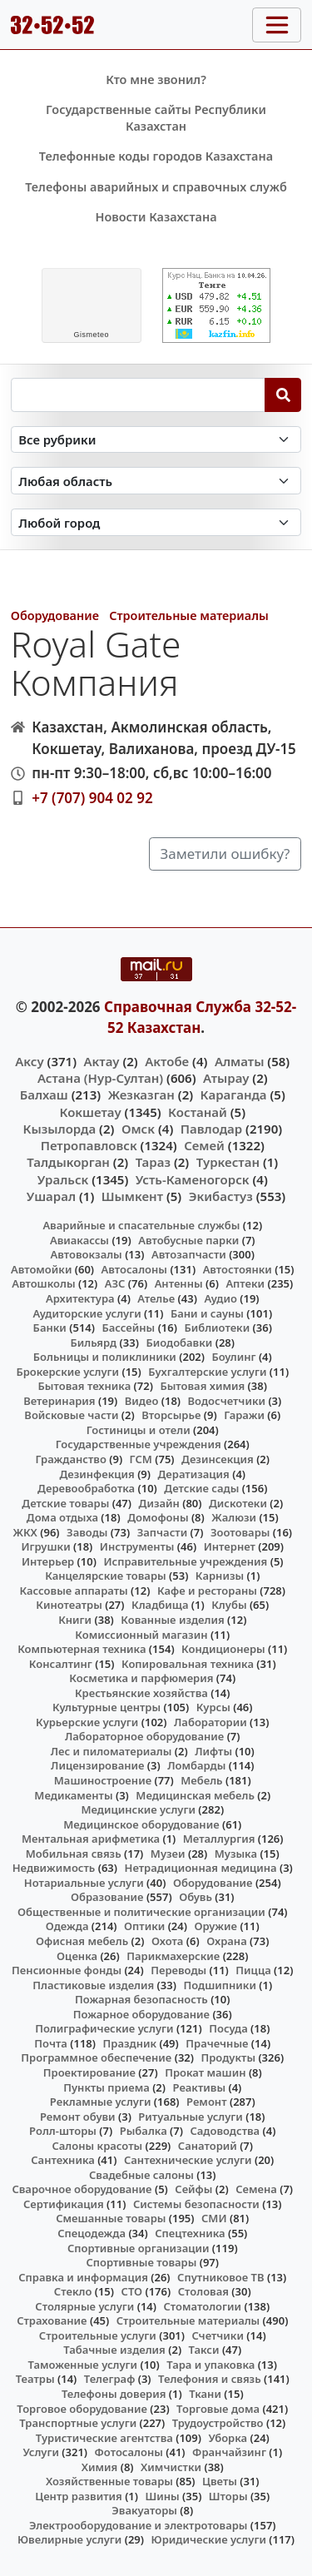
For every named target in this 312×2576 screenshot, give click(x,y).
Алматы (240, 1061)
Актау (102, 1061)
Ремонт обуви (78, 2116)
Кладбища (159, 1604)
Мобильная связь (73, 1853)
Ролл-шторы (63, 2130)
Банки (50, 1327)
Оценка (77, 1955)
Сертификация (63, 2203)
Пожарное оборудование (141, 2014)
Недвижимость (54, 1867)
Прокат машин (205, 2072)
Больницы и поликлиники (104, 1356)
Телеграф (110, 2378)
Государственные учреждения (138, 1444)
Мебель (201, 1780)
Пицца (252, 1970)
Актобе (167, 1061)
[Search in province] (156, 480)
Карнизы (220, 1575)
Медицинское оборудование (141, 1824)
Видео (142, 1400)
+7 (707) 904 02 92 (92, 797)
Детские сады (201, 1488)
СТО (132, 2291)
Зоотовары (240, 1532)
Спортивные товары (141, 2262)
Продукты (228, 2057)
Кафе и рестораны (207, 1590)
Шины (163, 2496)
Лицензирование (97, 1765)
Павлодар (211, 1128)
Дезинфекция (96, 1474)
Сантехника (63, 2159)
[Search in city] (156, 522)
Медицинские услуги (138, 1809)
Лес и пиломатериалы (111, 1751)
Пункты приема (106, 2087)
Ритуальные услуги (190, 2116)
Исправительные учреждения (185, 1561)
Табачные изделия (114, 2349)
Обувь (195, 1896)
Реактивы (199, 2087)
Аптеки (245, 1283)
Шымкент (132, 1196)
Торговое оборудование (82, 2408)
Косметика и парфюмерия (141, 1677)
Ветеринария (59, 1400)
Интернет (229, 1546)
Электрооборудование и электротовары (138, 2525)
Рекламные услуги (100, 2101)
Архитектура (80, 1298)
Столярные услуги (84, 2306)
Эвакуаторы (144, 2510)
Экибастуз (221, 1196)
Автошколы (43, 1283)
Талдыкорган (68, 1162)
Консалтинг (60, 1663)
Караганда (234, 1094)
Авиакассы (79, 1240)
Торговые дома (218, 2408)
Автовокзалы (86, 1254)
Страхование (52, 2320)
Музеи (168, 1853)
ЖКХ (24, 1532)
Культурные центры (106, 1707)
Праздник (130, 2043)
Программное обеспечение (96, 2057)
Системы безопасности (196, 2203)
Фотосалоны (129, 2451)
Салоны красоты (97, 2145)
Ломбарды (196, 1765)
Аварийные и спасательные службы (141, 1225)
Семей (204, 1145)
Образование (107, 1896)
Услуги (40, 2451)
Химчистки (171, 2466)
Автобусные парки (188, 1240)
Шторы (228, 2496)
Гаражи (244, 1414)
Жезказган (141, 1094)
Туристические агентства (104, 2437)
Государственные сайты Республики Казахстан (156, 118)
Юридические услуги (208, 2539)
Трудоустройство (218, 2422)
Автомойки (41, 1269)
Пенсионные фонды (66, 1970)
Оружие (215, 1925)
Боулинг (233, 1356)
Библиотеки (217, 1327)
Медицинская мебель (195, 1795)
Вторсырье (171, 1414)
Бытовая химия (202, 1385)
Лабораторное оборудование (144, 1736)
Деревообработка (86, 1488)
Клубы (228, 1604)
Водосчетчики (226, 1400)
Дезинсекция (217, 1459)
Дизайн (159, 1503)
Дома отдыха (62, 1517)
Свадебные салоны (141, 2174)
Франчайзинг (229, 2451)
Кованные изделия (172, 1619)
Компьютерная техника (81, 1648)
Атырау (226, 1078)
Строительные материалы (189, 615)
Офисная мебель (82, 1940)
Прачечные (217, 2043)
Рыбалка (143, 2130)
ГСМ (141, 1459)
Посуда (228, 2028)
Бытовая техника (84, 1385)
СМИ (214, 2218)
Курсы (213, 1707)
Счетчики (218, 2335)
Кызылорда (59, 1128)
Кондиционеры (223, 1648)
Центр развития (78, 2496)
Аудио (220, 1298)
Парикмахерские (173, 1955)
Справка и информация (83, 2277)
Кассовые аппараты (73, 1590)
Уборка (227, 2437)
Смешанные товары (111, 2218)
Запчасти (162, 1532)
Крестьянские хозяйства (141, 1692)
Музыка (236, 1853)
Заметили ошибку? (225, 853)
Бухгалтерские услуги (207, 1371)
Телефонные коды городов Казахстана (156, 156)
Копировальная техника (187, 1663)
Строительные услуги (97, 2335)
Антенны (179, 1283)
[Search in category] (156, 440)
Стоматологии (202, 2306)
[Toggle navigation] (276, 24)
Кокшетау (90, 1112)
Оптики (144, 1925)
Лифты (213, 1751)
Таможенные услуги (83, 2364)
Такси (204, 2349)
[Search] (283, 394)
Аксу (29, 1061)
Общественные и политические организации (141, 1911)
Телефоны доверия (114, 2393)
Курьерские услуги (87, 1722)
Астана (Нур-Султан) (100, 1078)
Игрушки (46, 1546)
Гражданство (70, 1459)
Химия (100, 2466)
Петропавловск (89, 1145)
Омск (138, 1128)
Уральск (63, 1179)
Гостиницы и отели (139, 1429)
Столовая (203, 2291)
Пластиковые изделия (93, 1985)
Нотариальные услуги (84, 1882)
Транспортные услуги (77, 2422)
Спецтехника (190, 2233)
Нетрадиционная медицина (201, 1867)
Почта (50, 2043)
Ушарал (51, 1196)
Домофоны (157, 1517)
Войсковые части (71, 1414)
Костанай (197, 1112)
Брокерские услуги (67, 1371)
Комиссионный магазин (141, 1634)
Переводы (178, 1970)
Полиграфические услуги (104, 2028)
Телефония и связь (209, 2378)
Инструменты (137, 1546)
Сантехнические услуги (188, 2159)
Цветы (219, 2481)
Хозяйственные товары (109, 2481)
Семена (256, 2188)
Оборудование (55, 615)
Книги (75, 1619)
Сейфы (193, 2188)
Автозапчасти (188, 1254)
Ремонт (206, 2101)
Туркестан (228, 1162)
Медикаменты (73, 1795)
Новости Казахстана (155, 217)
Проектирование (89, 2072)
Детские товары (65, 1503)
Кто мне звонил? (156, 79)
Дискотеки (238, 1503)
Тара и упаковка (210, 2364)
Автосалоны (134, 1269)
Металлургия (219, 1838)
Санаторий (207, 2145)
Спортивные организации (138, 2248)
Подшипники (219, 1985)
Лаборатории (210, 1722)
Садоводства (225, 2130)
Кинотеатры (69, 1604)
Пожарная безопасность (141, 1999)
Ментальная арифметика (91, 1838)
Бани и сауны (207, 1313)
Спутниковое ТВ (220, 2277)
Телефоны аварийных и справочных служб (156, 187)
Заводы (87, 1532)
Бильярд (93, 1342)
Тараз (153, 1162)
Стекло (73, 2291)
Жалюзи (233, 1517)
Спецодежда (91, 2233)
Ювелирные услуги (69, 2539)
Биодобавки (179, 1342)
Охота (167, 1940)
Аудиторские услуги (86, 1313)
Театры (35, 2378)
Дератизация (194, 1474)
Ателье (156, 1298)
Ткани (205, 2393)
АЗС (115, 1283)
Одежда (67, 1925)
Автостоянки (237, 1269)
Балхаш (44, 1094)
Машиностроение (102, 1780)
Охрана (226, 1940)
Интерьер (48, 1561)
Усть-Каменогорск (193, 1179)
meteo (91, 334)
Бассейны (128, 1327)
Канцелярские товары (105, 1575)
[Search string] (138, 394)
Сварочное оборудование (81, 2188)
